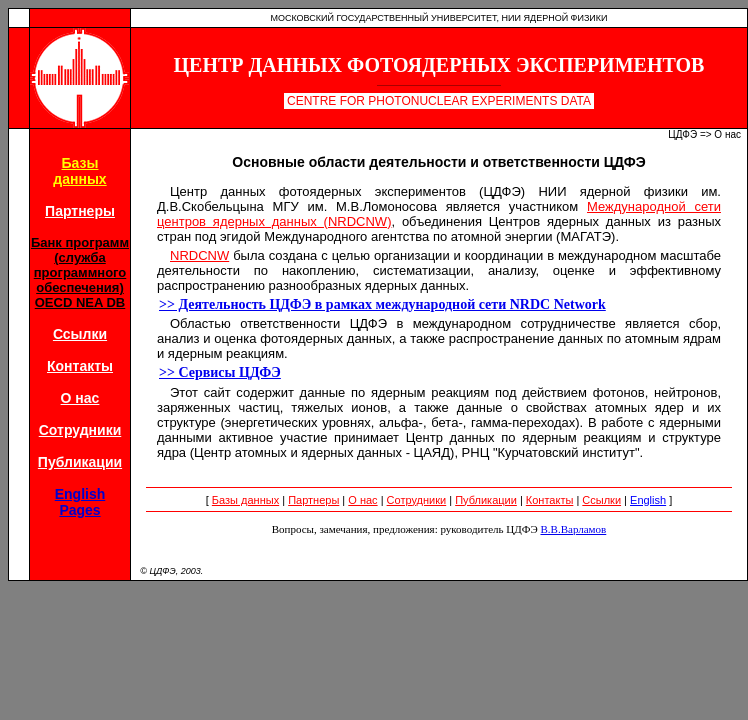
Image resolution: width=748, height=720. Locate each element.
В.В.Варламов (573, 529)
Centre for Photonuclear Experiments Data (439, 101)
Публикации (80, 462)
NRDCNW (199, 255)
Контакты (80, 366)
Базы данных (245, 500)
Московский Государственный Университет (383, 18)
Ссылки (80, 334)
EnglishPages (80, 502)
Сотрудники (80, 430)
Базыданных (79, 171)
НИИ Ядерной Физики (555, 18)
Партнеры (80, 211)
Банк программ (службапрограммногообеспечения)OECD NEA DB (80, 272)
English (648, 500)
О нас (80, 398)
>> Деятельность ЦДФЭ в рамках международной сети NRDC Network (382, 304)
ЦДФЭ (682, 134)
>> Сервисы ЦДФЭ (220, 372)
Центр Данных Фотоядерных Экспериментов (439, 65)
